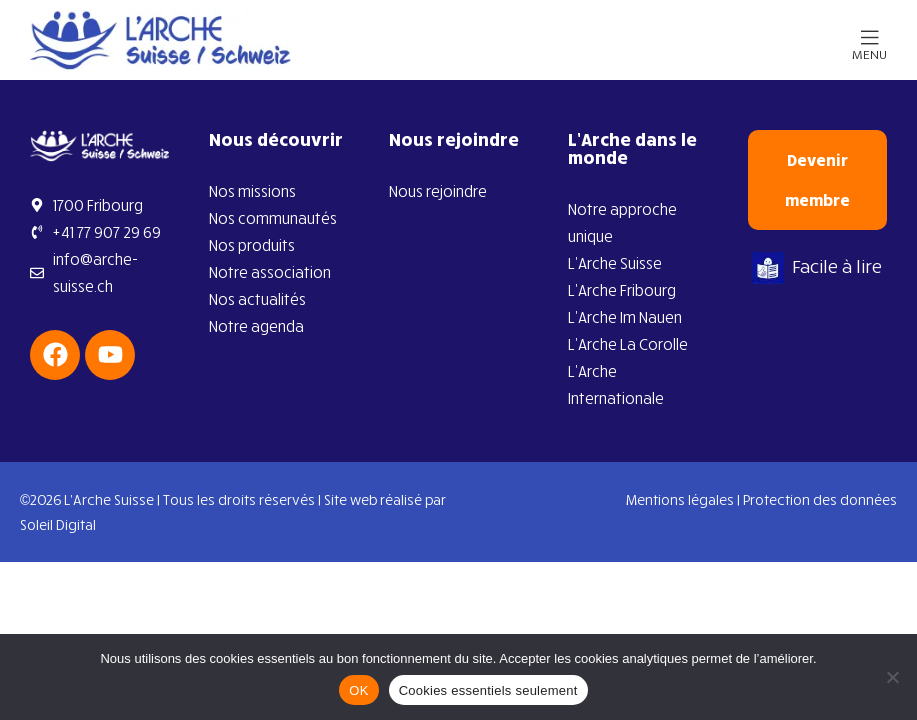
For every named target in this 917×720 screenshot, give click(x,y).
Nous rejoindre (454, 139)
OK (358, 690)
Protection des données (820, 499)
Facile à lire (817, 266)
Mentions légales (680, 499)
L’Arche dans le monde (632, 148)
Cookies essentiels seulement (488, 690)
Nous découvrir (276, 139)
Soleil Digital (58, 524)
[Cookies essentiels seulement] (892, 677)
